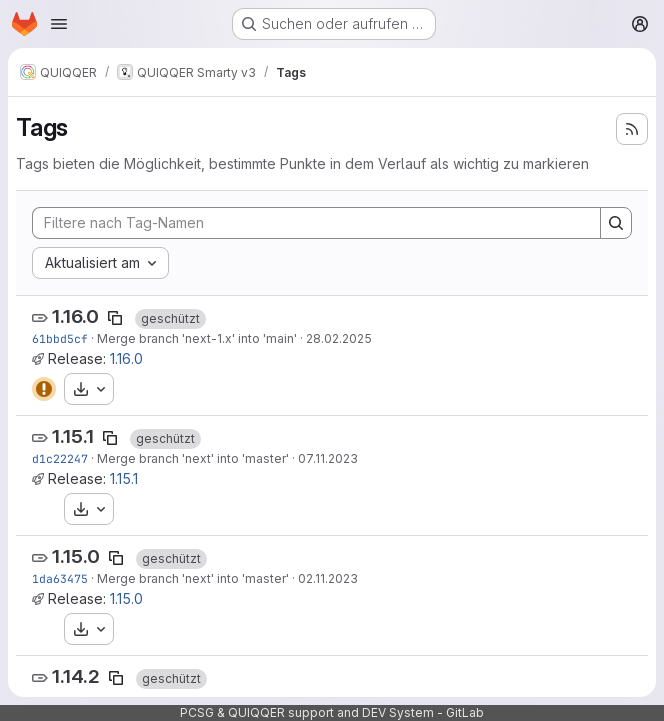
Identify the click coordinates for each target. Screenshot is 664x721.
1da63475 (60, 578)
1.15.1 (73, 436)
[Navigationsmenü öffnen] (59, 24)
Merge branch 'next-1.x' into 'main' (197, 338)
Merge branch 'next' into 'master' (193, 458)
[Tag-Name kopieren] (115, 318)
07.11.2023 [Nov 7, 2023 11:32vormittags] (328, 458)
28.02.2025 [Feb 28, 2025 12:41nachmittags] (339, 338)
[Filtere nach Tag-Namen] (316, 223)
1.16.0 (75, 316)
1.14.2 (76, 676)
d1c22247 (60, 458)
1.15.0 (76, 556)
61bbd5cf (60, 338)
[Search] (616, 223)
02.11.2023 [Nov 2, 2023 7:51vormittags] (328, 578)
